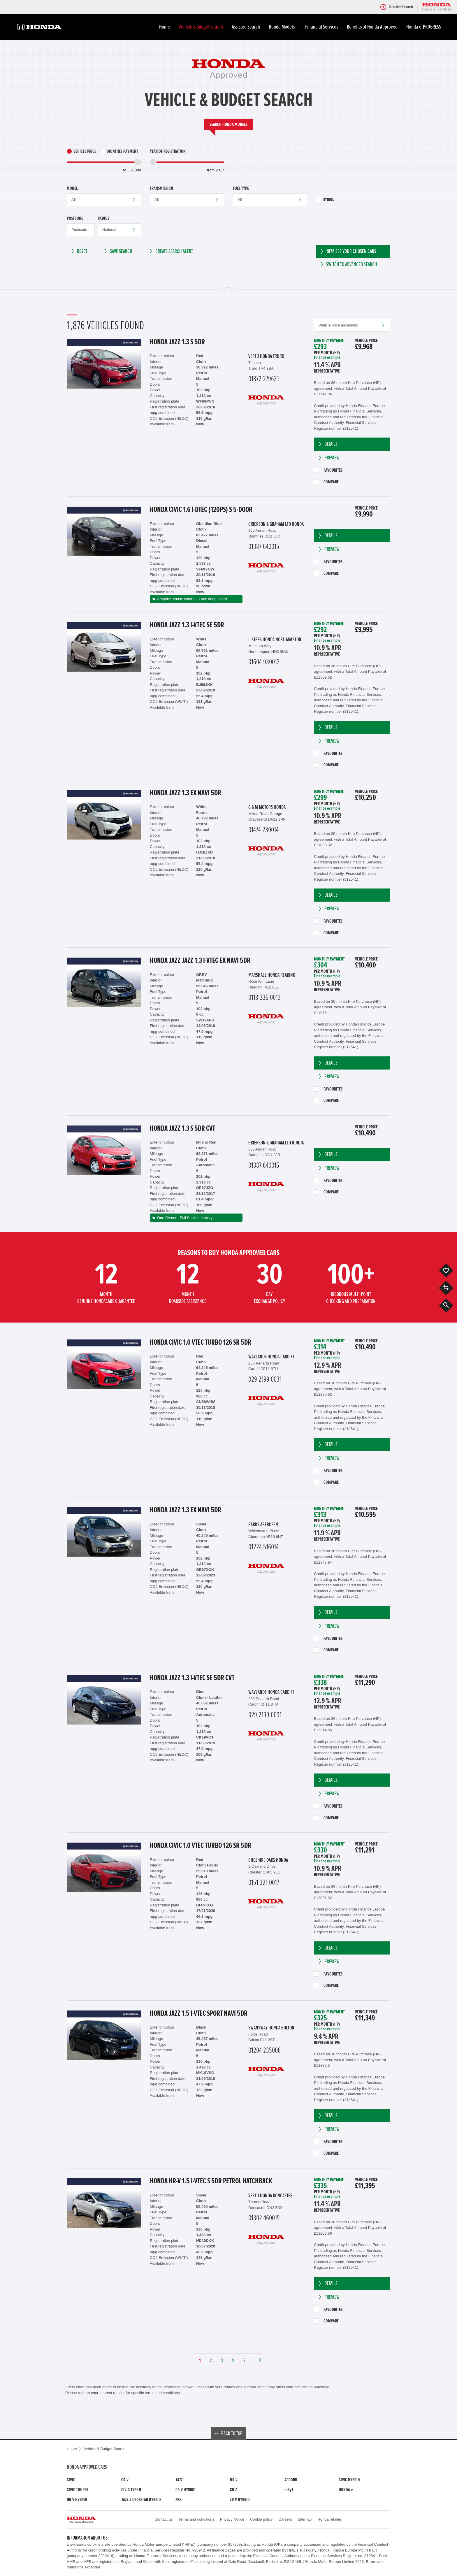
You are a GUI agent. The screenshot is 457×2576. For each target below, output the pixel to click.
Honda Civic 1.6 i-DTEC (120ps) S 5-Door (201, 509)
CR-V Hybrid (185, 2489)
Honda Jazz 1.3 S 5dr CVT (182, 1128)
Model (72, 188)
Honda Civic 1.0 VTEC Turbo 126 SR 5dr (200, 1342)
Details (327, 444)
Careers (285, 2519)
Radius (103, 218)
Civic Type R (131, 2489)
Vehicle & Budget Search (201, 27)
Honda (346, 2489)
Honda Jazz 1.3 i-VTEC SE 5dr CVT (192, 1678)
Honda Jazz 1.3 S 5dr (177, 342)
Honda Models (282, 27)
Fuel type (241, 188)
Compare (326, 481)
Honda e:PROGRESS (423, 27)
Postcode (75, 218)
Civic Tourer (77, 2489)
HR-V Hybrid (77, 2499)
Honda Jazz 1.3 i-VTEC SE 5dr (187, 625)
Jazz (179, 2479)
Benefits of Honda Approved (372, 27)
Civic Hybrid (349, 2479)
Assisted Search (246, 27)
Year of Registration (168, 151)
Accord (290, 2479)
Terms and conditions (196, 2519)
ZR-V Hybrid (240, 2499)
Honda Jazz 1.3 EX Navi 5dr (185, 793)
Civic (71, 2479)
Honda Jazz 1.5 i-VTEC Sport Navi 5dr (198, 2013)
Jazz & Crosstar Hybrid (141, 2499)
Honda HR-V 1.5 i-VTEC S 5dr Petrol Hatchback (211, 2181)
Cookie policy (261, 2519)
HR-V (234, 2479)
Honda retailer (329, 2519)
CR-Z (233, 2489)
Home (164, 27)
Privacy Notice (232, 2519)
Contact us (163, 2519)
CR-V (125, 2479)
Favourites (328, 470)
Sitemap (305, 2519)
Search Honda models (228, 124)
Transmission (161, 188)
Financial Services (321, 27)
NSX (178, 2499)
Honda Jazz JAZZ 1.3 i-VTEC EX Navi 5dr (200, 960)
